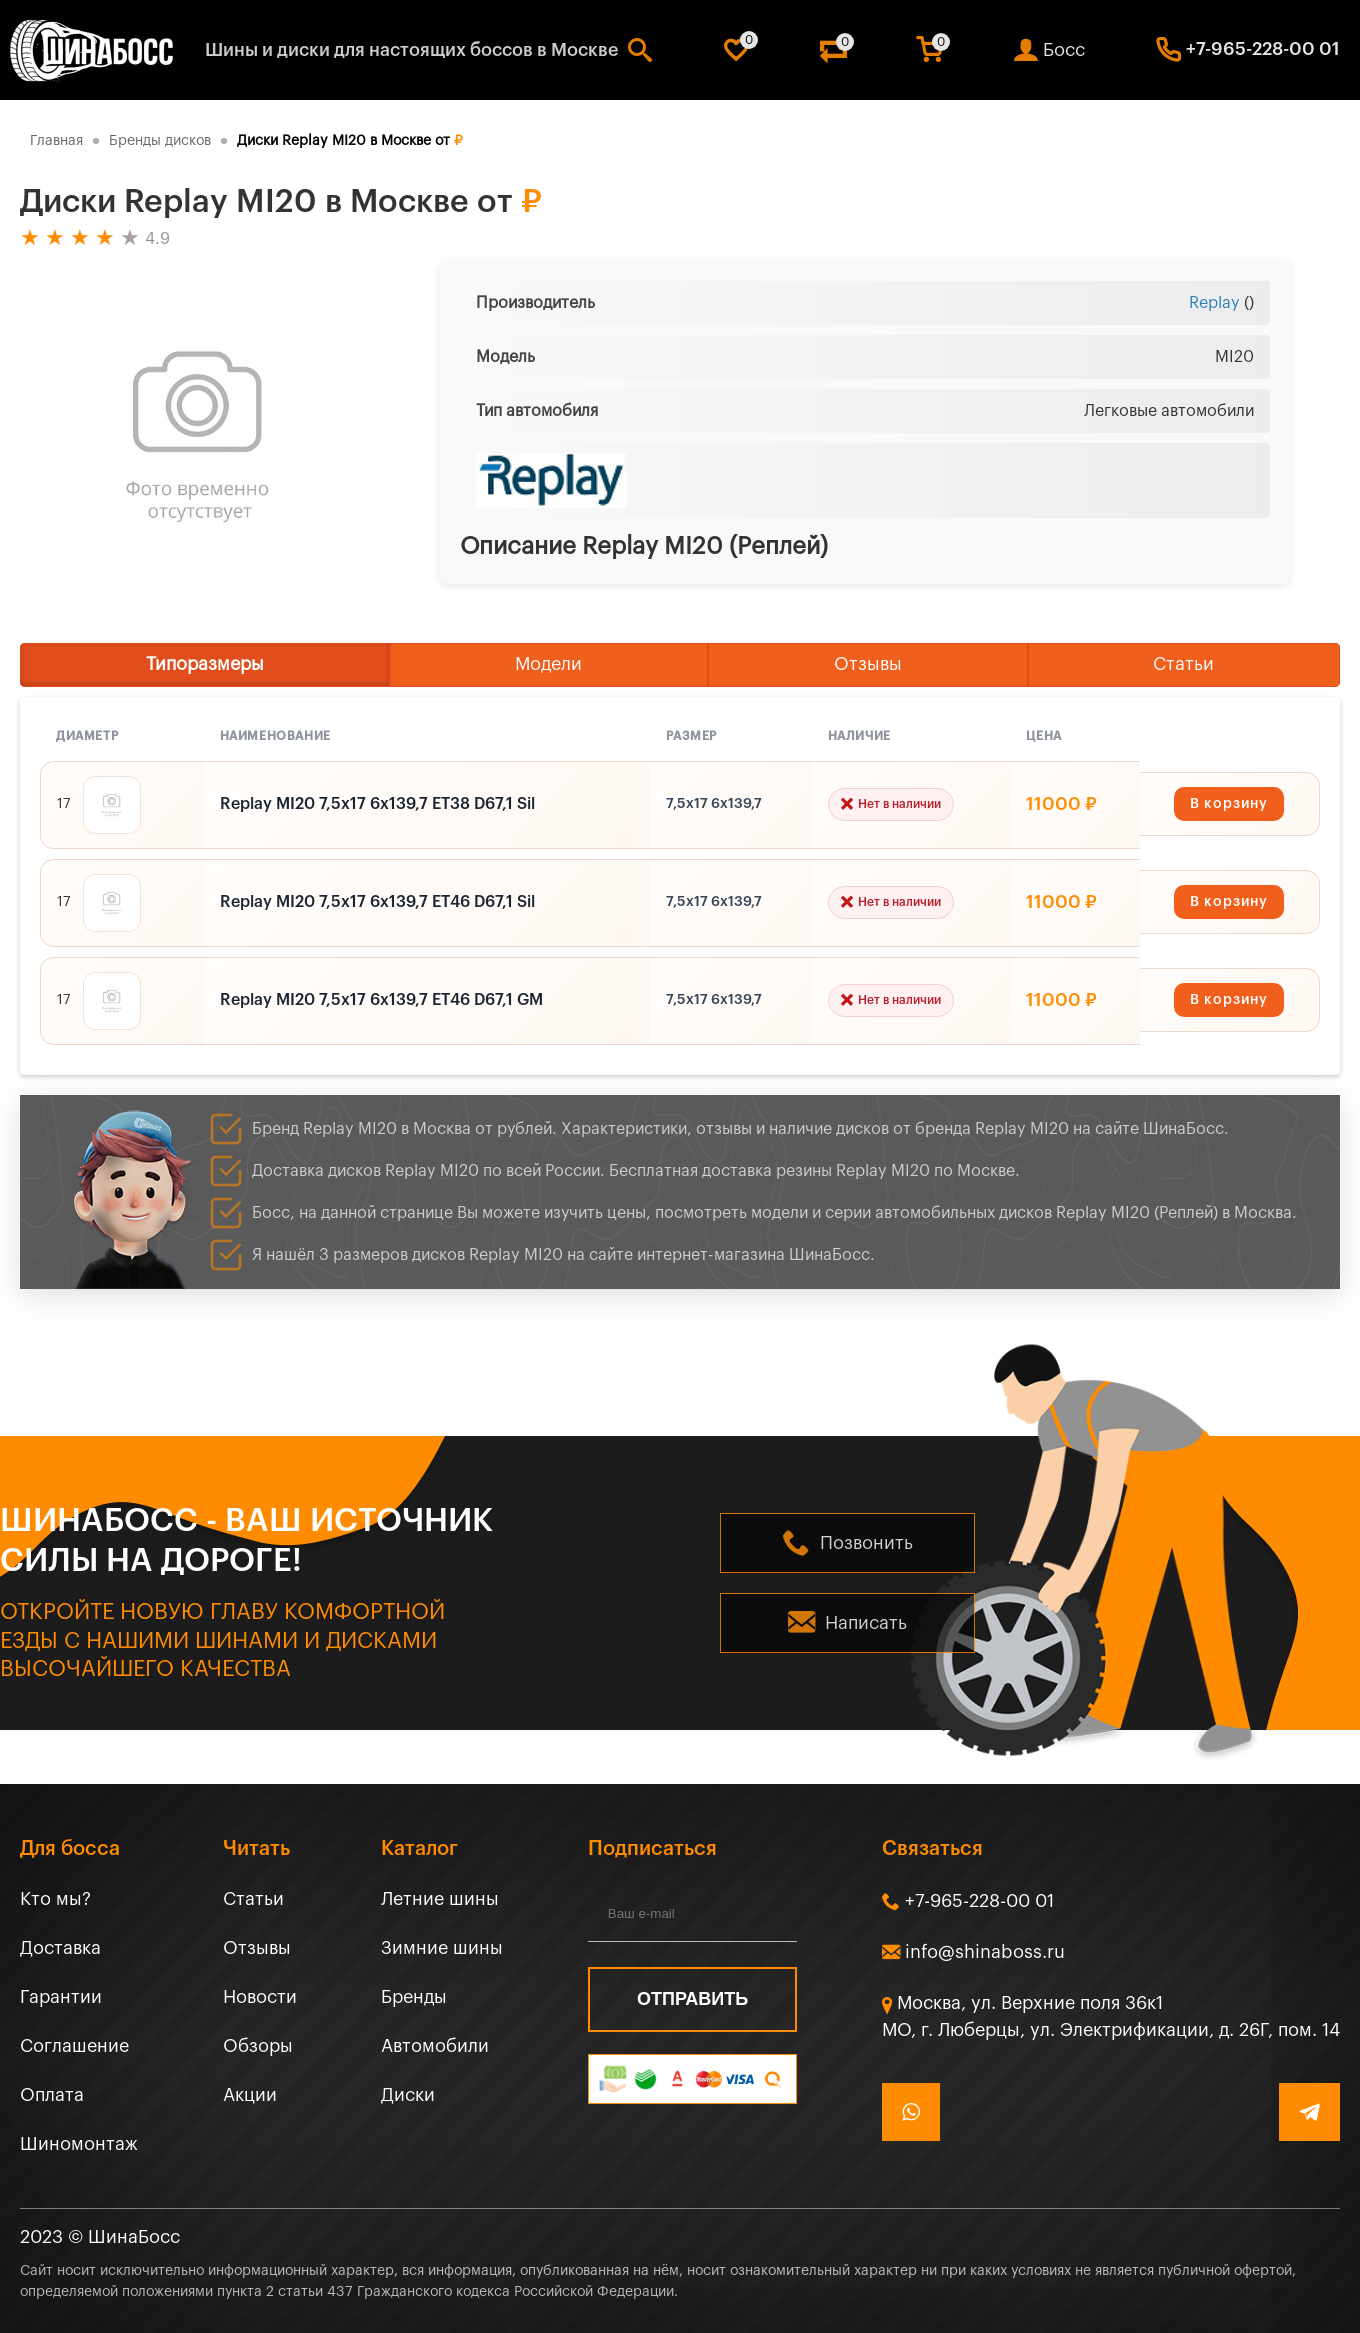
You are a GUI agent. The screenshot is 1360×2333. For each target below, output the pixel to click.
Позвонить (866, 1543)
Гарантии (61, 1997)
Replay (1214, 303)
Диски (408, 2095)
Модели (548, 664)
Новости (260, 1997)
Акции (250, 2095)
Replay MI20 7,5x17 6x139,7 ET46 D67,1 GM (381, 1000)
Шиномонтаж (79, 2144)
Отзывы (868, 664)
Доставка (60, 1948)
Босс (1064, 50)
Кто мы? (55, 1899)
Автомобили (435, 2046)
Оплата (52, 2095)
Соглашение (74, 2046)
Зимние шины (442, 1948)
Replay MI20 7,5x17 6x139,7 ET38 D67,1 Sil (377, 804)
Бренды (414, 1997)
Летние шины (440, 1899)
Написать (866, 1623)
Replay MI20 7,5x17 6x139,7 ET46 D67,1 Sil (377, 902)
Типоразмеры (205, 664)
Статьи (1183, 664)
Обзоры (258, 2046)
